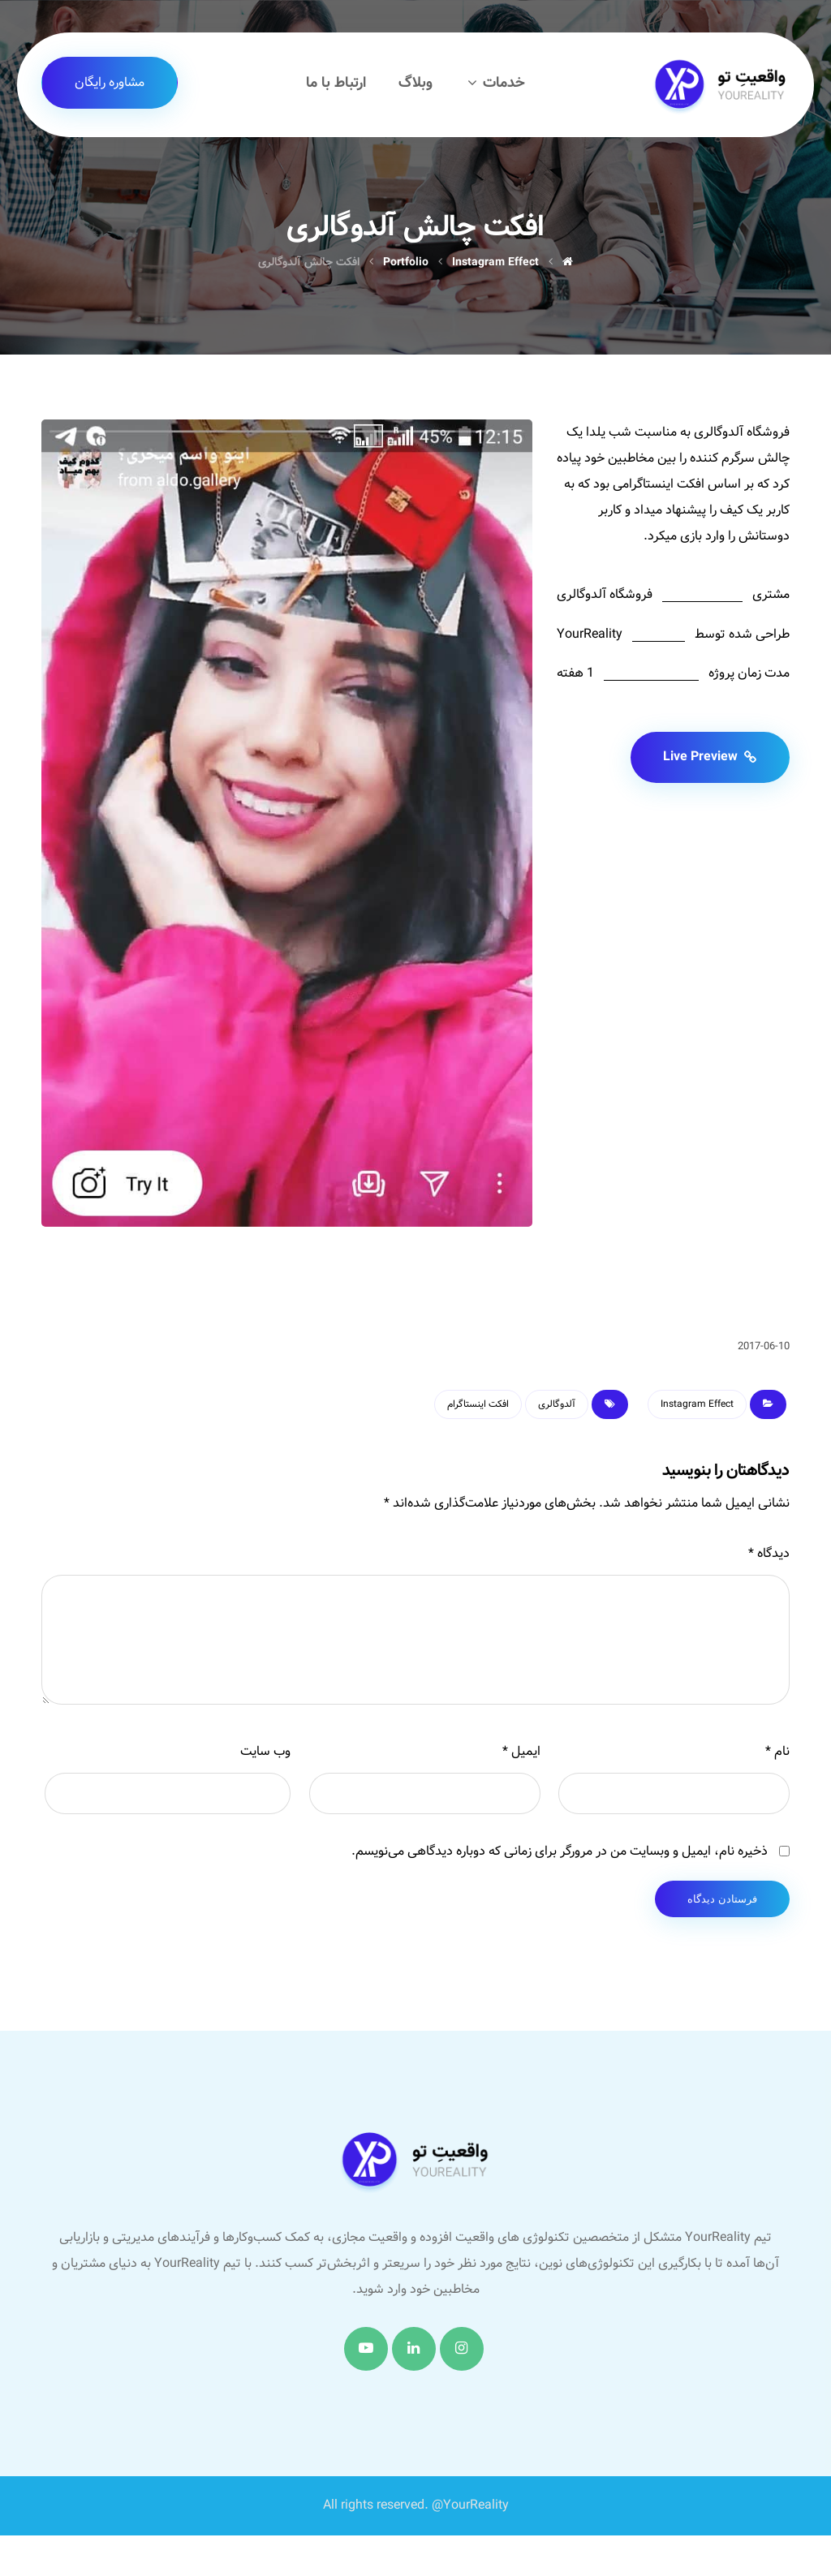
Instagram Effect (697, 1404)
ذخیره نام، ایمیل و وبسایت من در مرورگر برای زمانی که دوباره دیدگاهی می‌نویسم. (559, 1851)
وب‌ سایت (265, 1751)
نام (777, 1751)
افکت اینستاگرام (478, 1404)
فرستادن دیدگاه (722, 1899)
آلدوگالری (556, 1404)
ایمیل (521, 1751)
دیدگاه (769, 1553)
